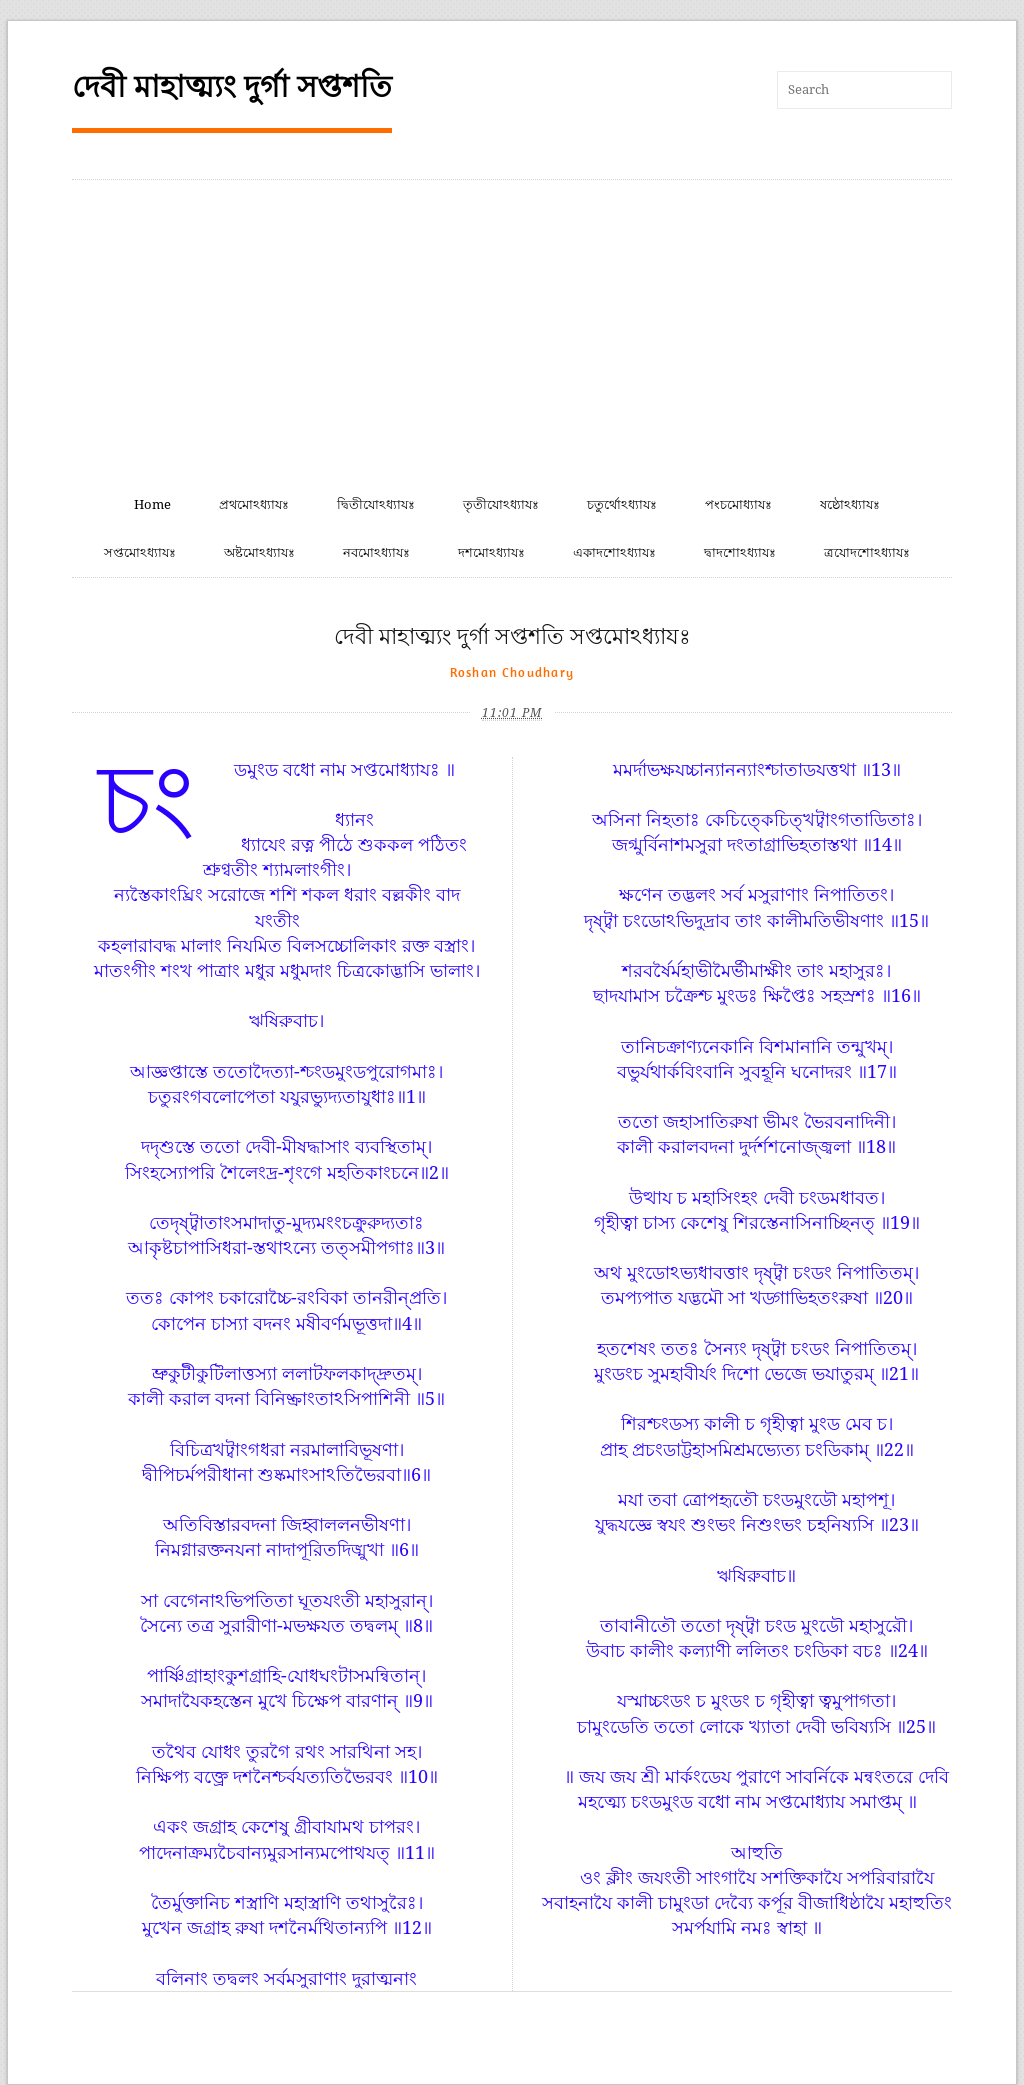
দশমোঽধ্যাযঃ (491, 552)
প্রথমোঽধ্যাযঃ (254, 504)
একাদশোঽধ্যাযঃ (614, 552)
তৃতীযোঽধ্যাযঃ (501, 504)
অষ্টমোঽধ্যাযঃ (259, 552)
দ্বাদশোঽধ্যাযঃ (740, 552)
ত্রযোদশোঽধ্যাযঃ (867, 552)
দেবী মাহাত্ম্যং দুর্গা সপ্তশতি (232, 86)
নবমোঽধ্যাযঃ (376, 552)
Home (152, 504)
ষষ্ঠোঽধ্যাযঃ (850, 504)
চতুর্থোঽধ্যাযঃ (622, 504)
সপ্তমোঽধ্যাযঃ (140, 552)
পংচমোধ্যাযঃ (738, 504)
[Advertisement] (512, 330)
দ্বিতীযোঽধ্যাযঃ (376, 504)
